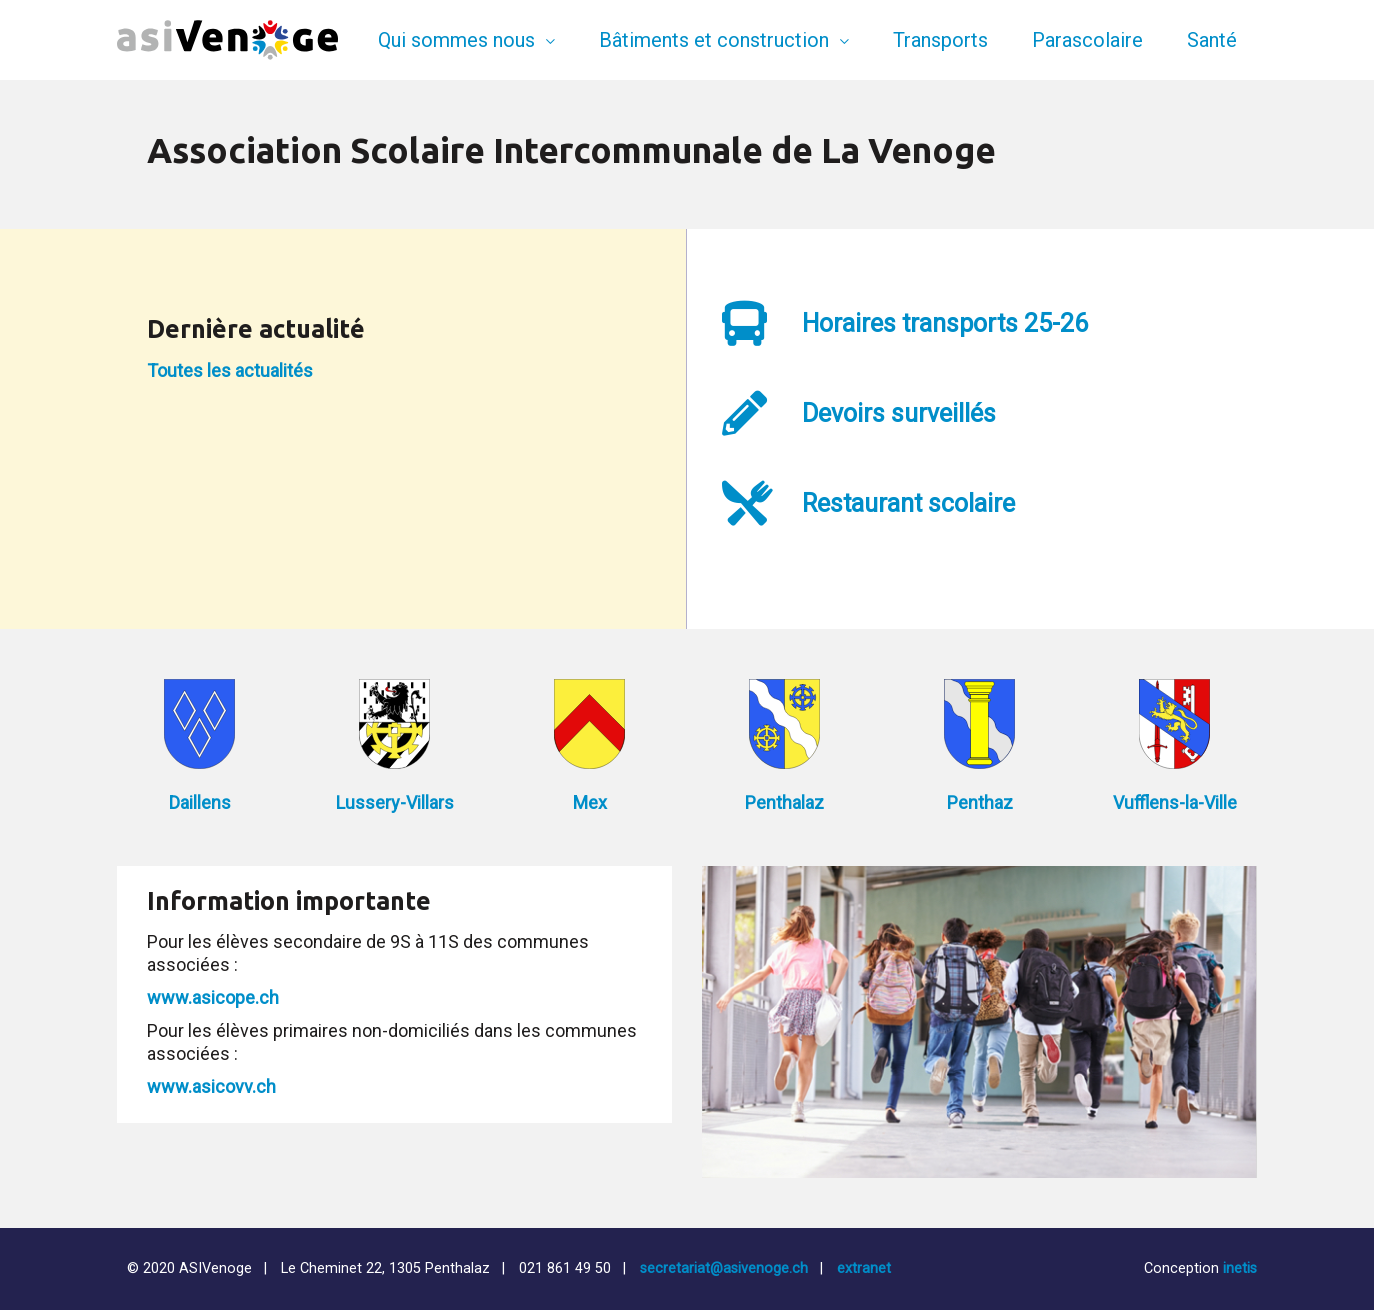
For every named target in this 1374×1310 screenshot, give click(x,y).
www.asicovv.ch (211, 1086)
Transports (940, 40)
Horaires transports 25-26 (945, 323)
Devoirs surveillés (899, 413)
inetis (1240, 1268)
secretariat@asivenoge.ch (724, 1268)
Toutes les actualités (230, 370)
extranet (864, 1268)
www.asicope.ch (213, 997)
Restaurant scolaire (908, 503)
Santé (1212, 40)
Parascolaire (1087, 40)
